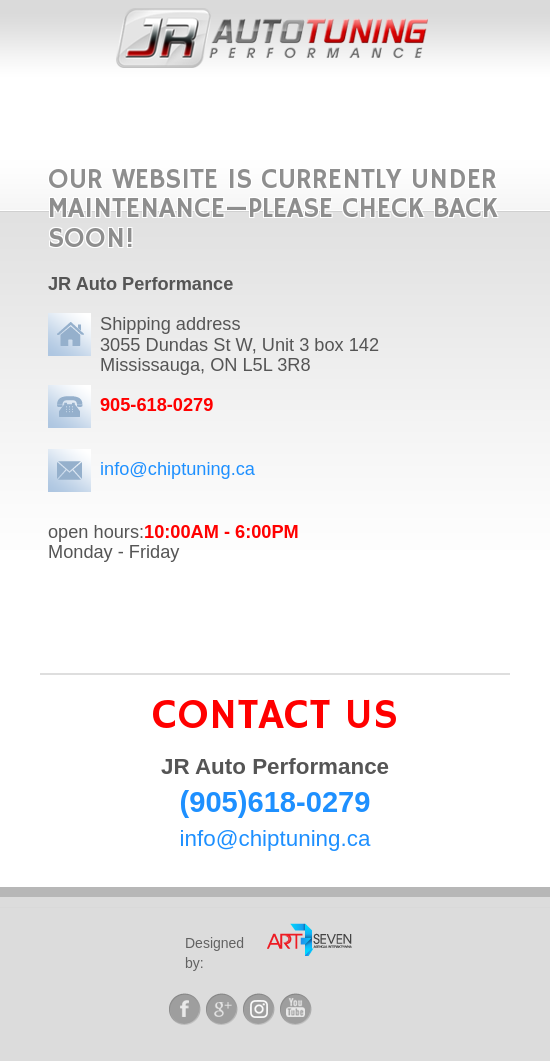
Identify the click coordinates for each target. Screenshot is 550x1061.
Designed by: (214, 953)
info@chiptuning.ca (177, 469)
